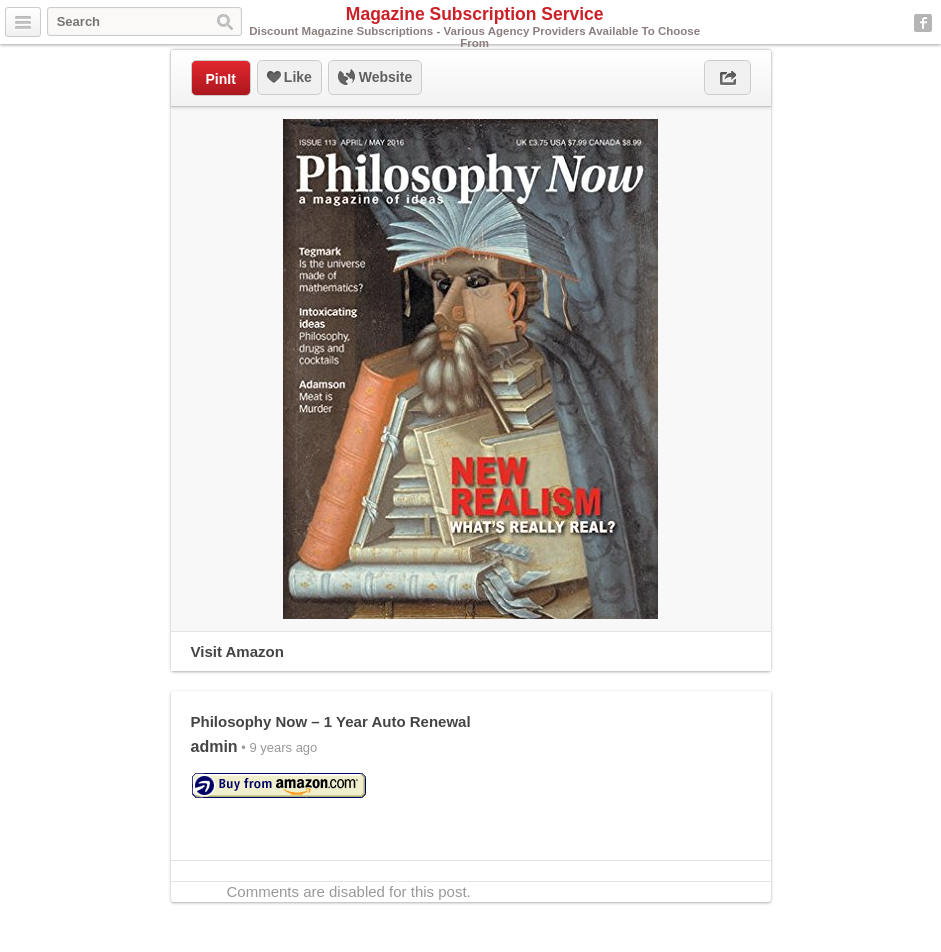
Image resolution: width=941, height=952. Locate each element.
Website (375, 78)
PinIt (221, 79)
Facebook (923, 23)
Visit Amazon (237, 651)
